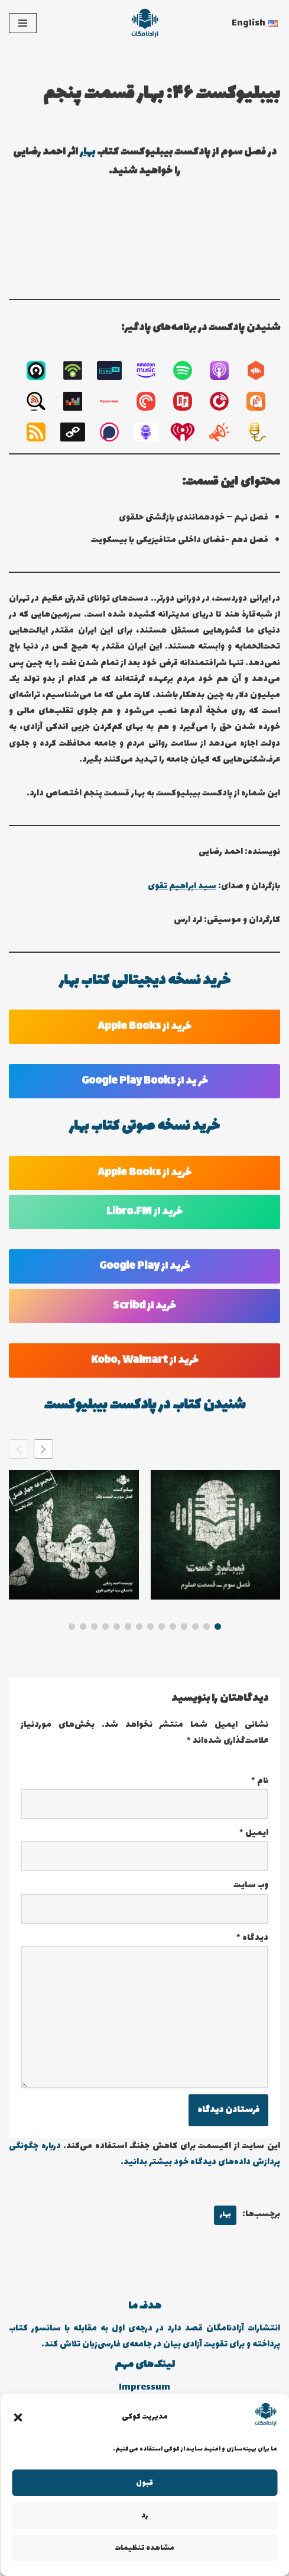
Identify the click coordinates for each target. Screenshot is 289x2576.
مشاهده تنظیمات (144, 2548)
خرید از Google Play (144, 1266)
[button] (18, 2417)
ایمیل (253, 1833)
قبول (144, 2483)
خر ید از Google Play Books (145, 1081)
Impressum (144, 2388)
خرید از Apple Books (144, 1026)
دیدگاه (252, 1938)
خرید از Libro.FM (144, 1211)
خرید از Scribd (144, 1306)
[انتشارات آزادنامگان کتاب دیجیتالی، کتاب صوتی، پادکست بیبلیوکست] (145, 23)
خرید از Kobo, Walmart (145, 1360)
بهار (87, 152)
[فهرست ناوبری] (23, 23)
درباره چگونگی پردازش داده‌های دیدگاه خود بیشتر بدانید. (144, 2154)
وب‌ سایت (250, 1885)
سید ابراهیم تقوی (182, 886)
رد (144, 2516)
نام (259, 1781)
